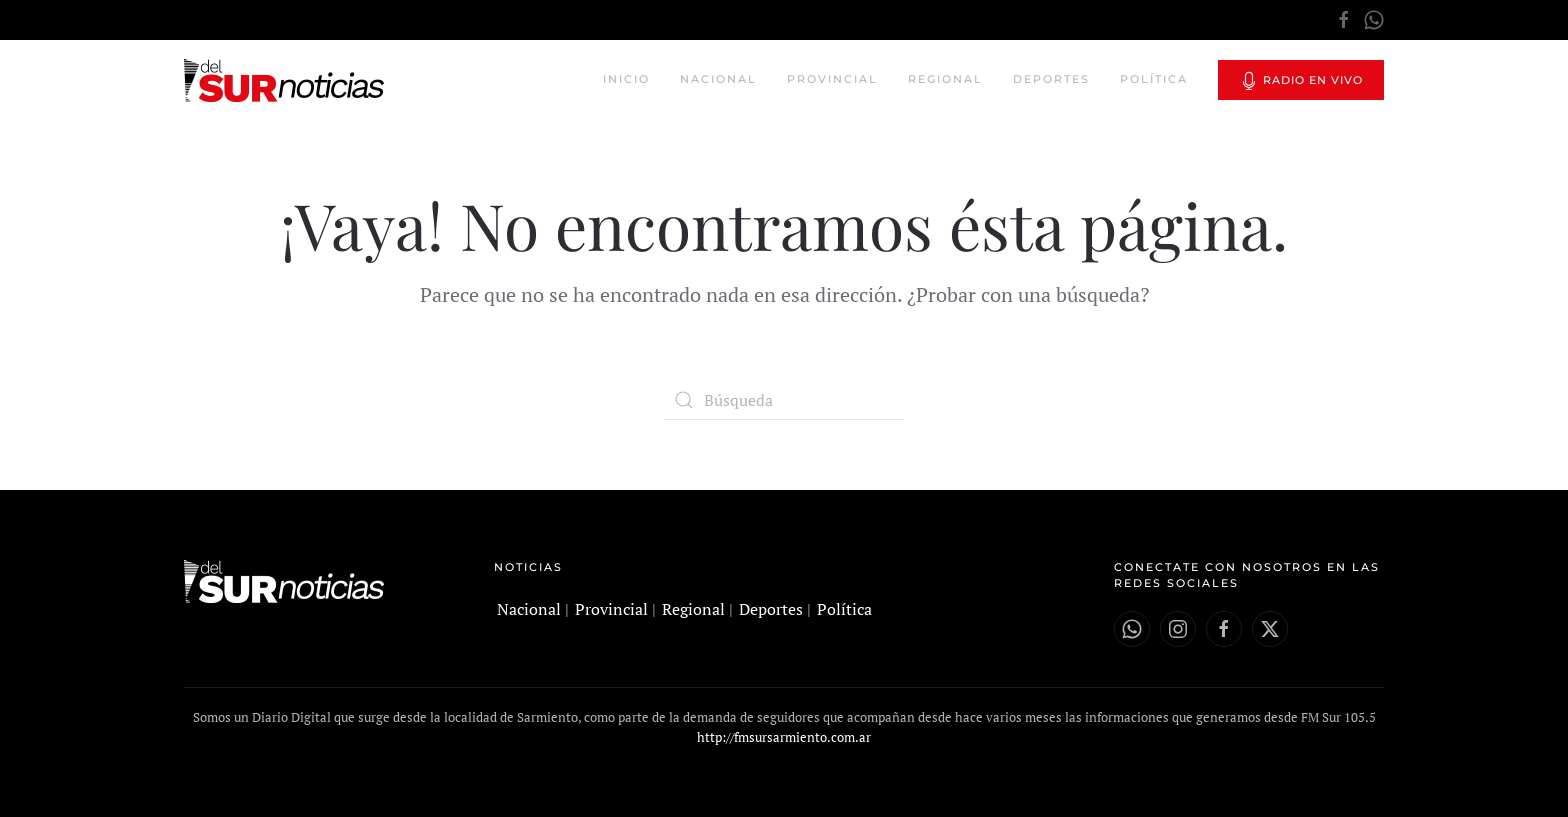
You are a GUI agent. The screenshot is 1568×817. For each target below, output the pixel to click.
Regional (945, 79)
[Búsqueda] (784, 400)
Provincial (832, 79)
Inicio (626, 79)
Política (1154, 79)
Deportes (1051, 79)
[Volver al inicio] (286, 80)
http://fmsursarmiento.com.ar (784, 737)
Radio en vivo (1301, 81)
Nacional (718, 79)
